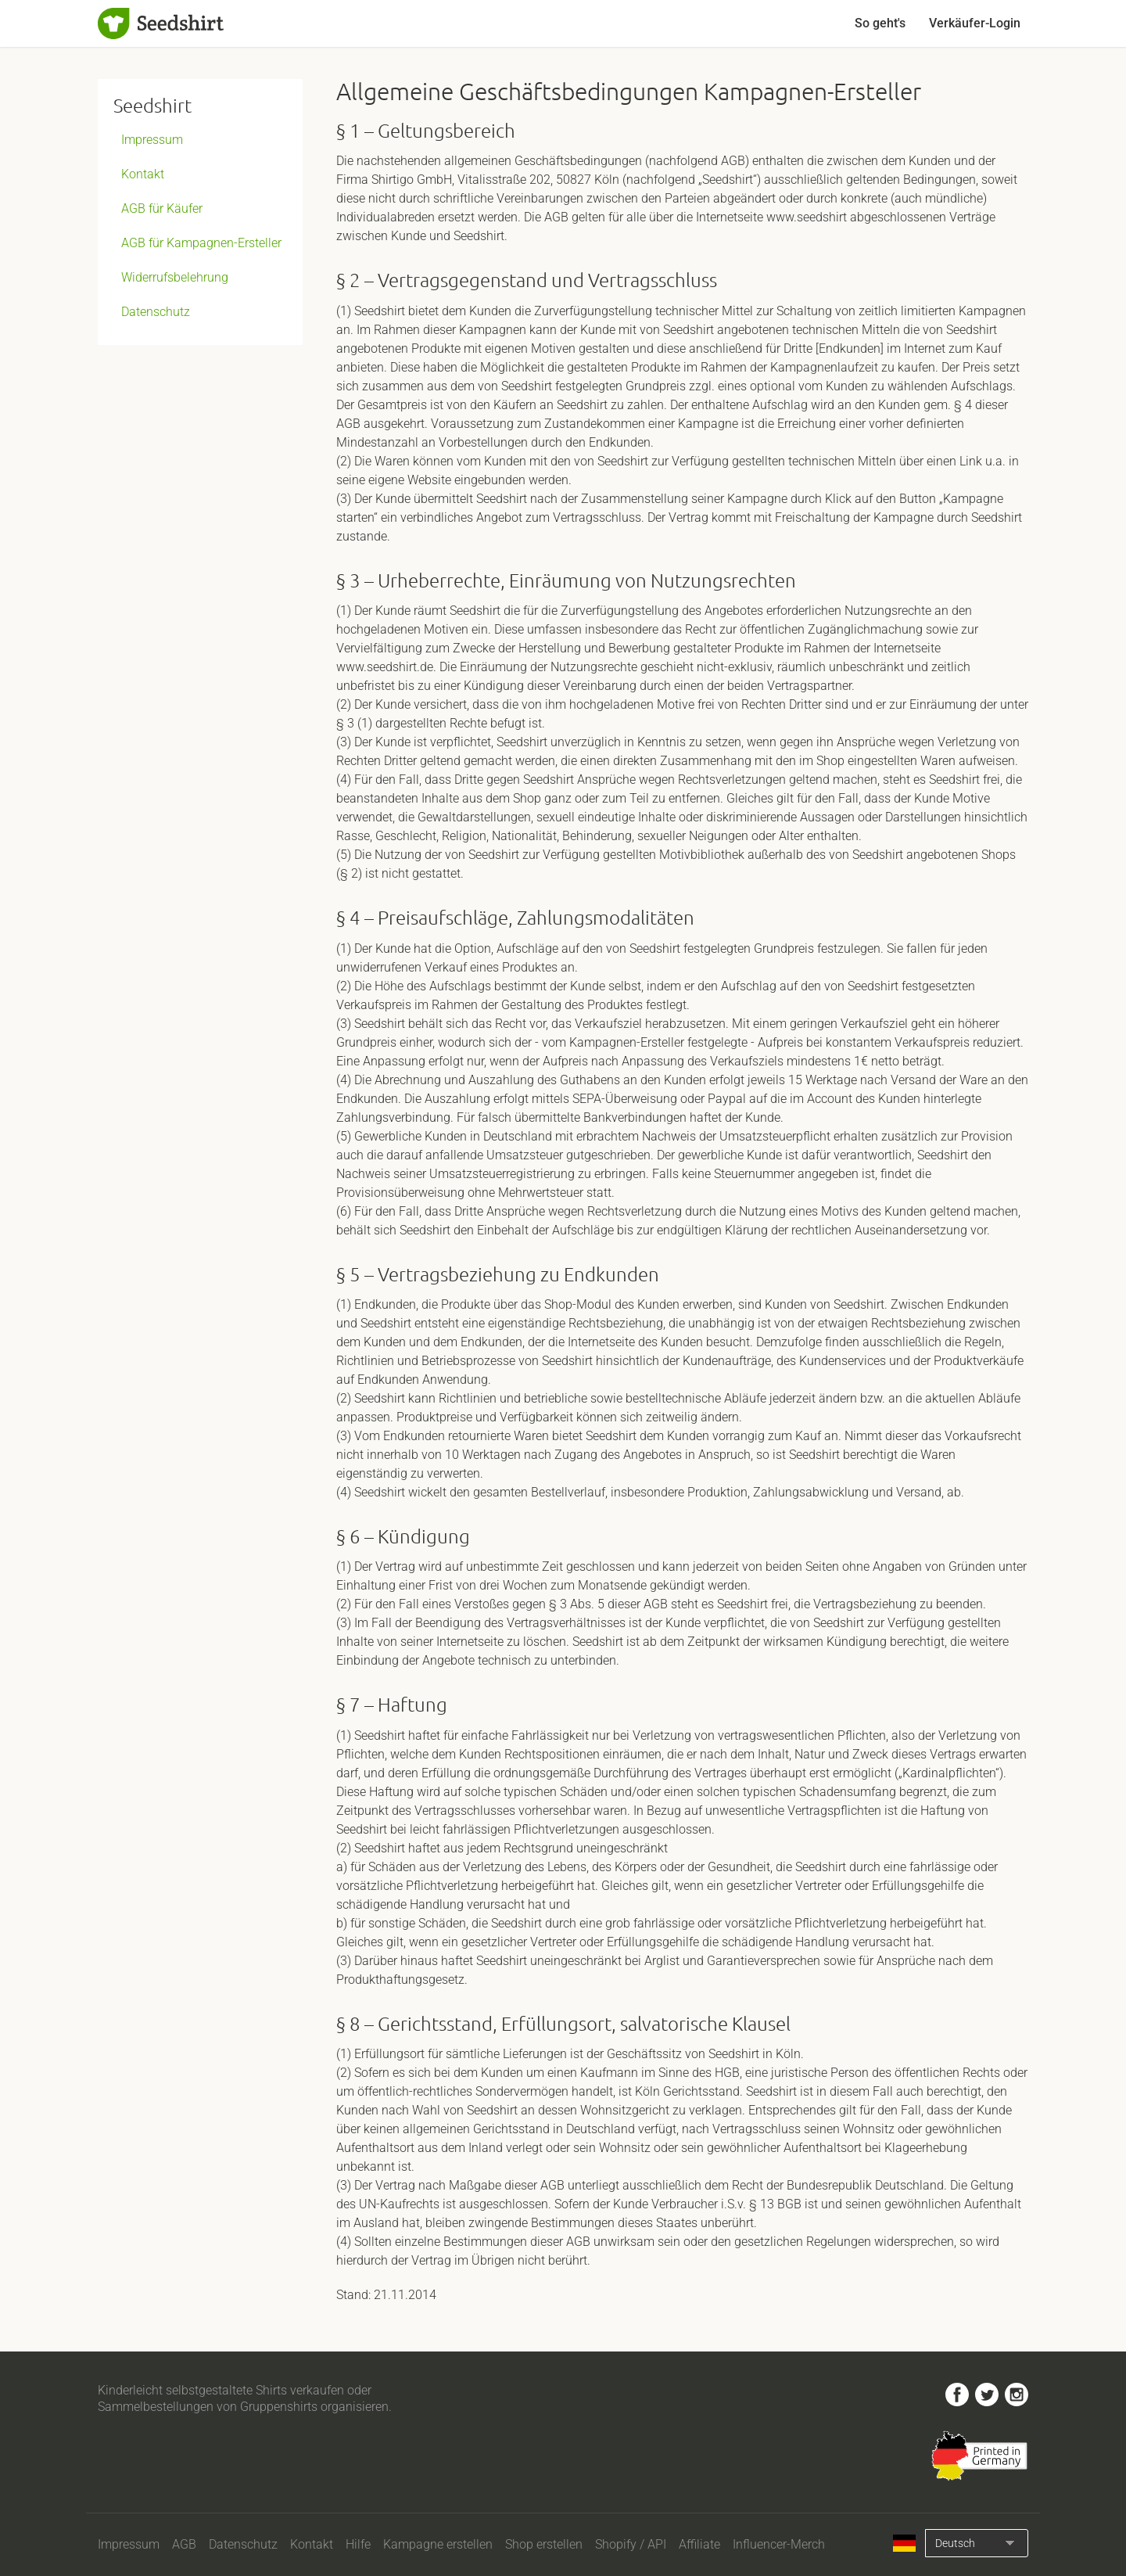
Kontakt (142, 174)
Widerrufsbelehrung (174, 277)
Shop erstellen (544, 2544)
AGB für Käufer (162, 208)
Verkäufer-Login (974, 23)
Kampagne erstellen (438, 2544)
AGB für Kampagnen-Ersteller (201, 242)
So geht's (880, 23)
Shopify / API (630, 2544)
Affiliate (699, 2544)
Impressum (152, 139)
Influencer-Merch (779, 2544)
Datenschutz (155, 311)
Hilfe (358, 2544)
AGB (184, 2544)
